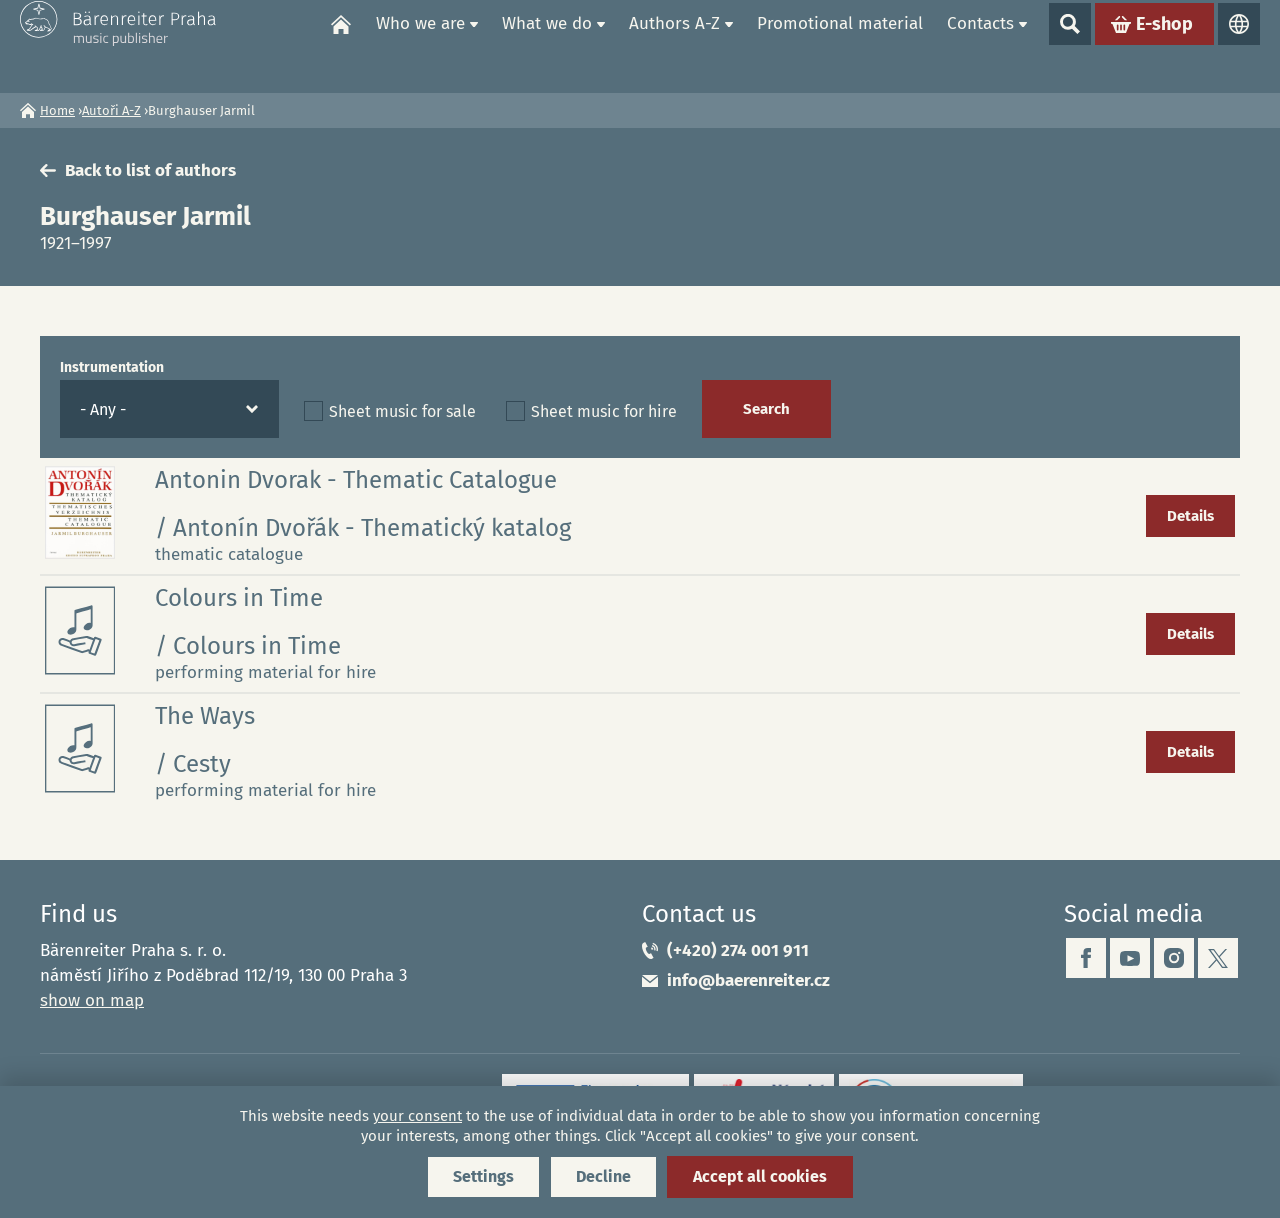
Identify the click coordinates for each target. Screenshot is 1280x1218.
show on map (92, 1000)
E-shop (1164, 46)
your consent (417, 1116)
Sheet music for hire (604, 411)
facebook (1086, 958)
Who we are (420, 45)
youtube (1130, 958)
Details (1190, 516)
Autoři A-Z (111, 110)
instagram (1174, 958)
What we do (547, 45)
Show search (1070, 46)
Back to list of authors (150, 170)
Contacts (980, 45)
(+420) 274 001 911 (738, 950)
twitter (1218, 958)
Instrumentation (112, 367)
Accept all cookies (760, 1176)
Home (341, 46)
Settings (483, 1176)
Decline (603, 1176)
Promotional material (840, 45)
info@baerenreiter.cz (748, 980)
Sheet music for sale (402, 411)
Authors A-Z (674, 45)
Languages (1239, 46)
